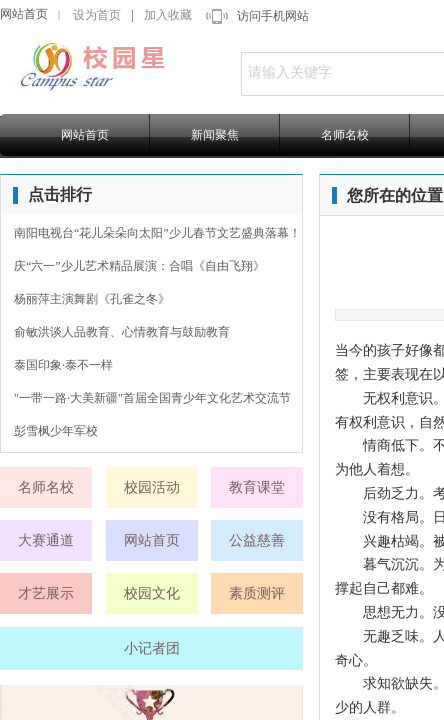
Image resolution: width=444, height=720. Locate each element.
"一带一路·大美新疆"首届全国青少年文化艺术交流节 (152, 398)
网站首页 (24, 14)
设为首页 (97, 15)
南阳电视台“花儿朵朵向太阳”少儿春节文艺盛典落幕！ (157, 233)
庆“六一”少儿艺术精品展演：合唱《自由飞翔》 (139, 266)
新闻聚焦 (215, 135)
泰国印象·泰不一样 (63, 365)
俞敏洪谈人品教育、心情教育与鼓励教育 (122, 332)
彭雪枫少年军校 (56, 431)
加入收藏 (168, 15)
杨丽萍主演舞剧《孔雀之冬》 (92, 299)
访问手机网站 (273, 16)
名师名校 (345, 135)
